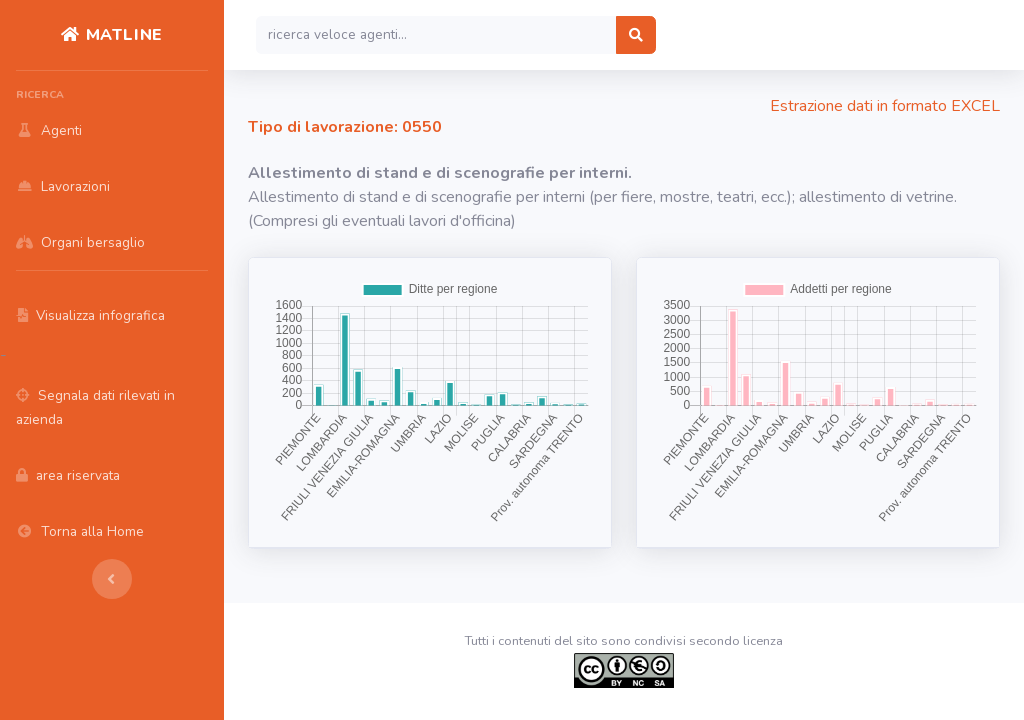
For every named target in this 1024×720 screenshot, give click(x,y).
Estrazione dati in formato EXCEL (885, 106)
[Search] (436, 35)
